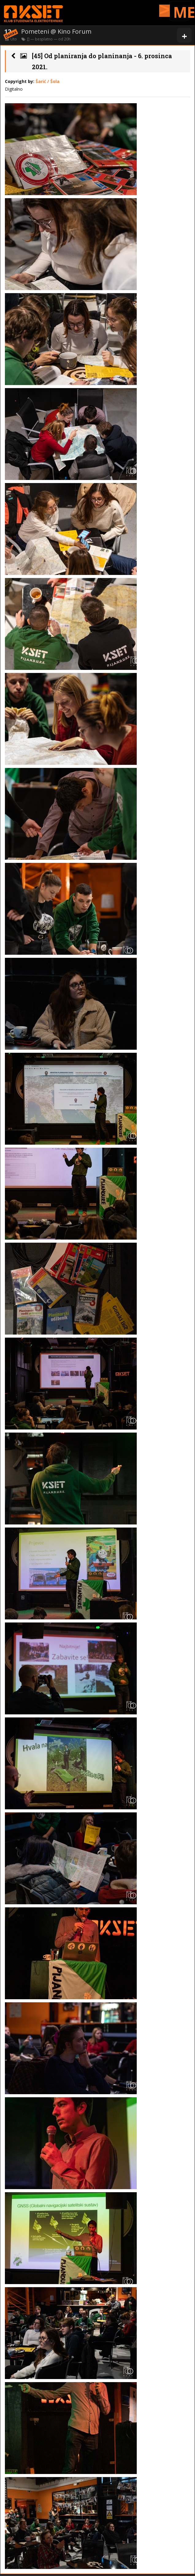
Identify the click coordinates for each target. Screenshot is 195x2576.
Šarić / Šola (47, 81)
